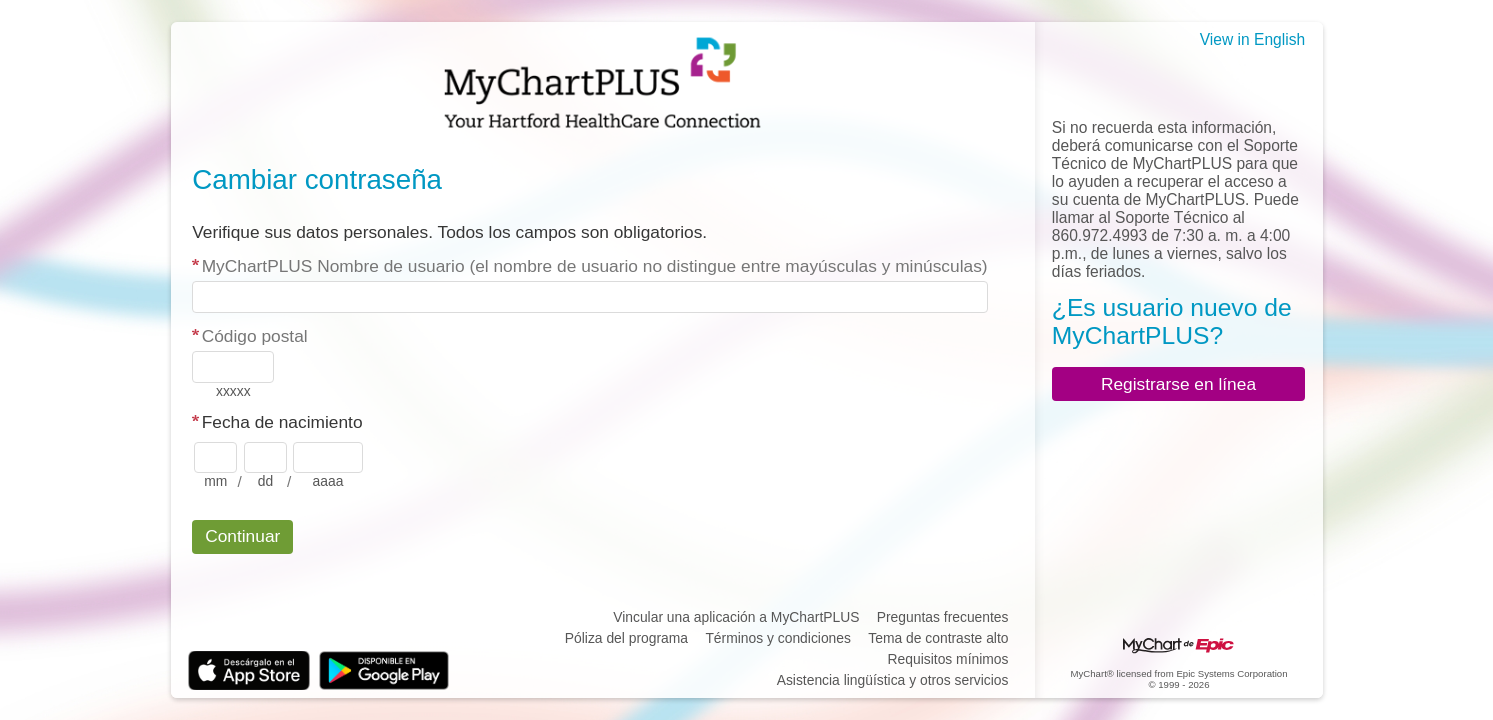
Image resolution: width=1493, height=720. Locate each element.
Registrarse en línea (1178, 384)
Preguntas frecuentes (943, 617)
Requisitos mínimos (948, 659)
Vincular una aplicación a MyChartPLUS (736, 617)
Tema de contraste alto (938, 638)
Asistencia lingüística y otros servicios (893, 680)
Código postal (255, 336)
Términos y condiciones (778, 638)
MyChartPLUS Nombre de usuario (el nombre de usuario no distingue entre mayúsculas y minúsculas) (595, 266)
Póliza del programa (626, 638)
